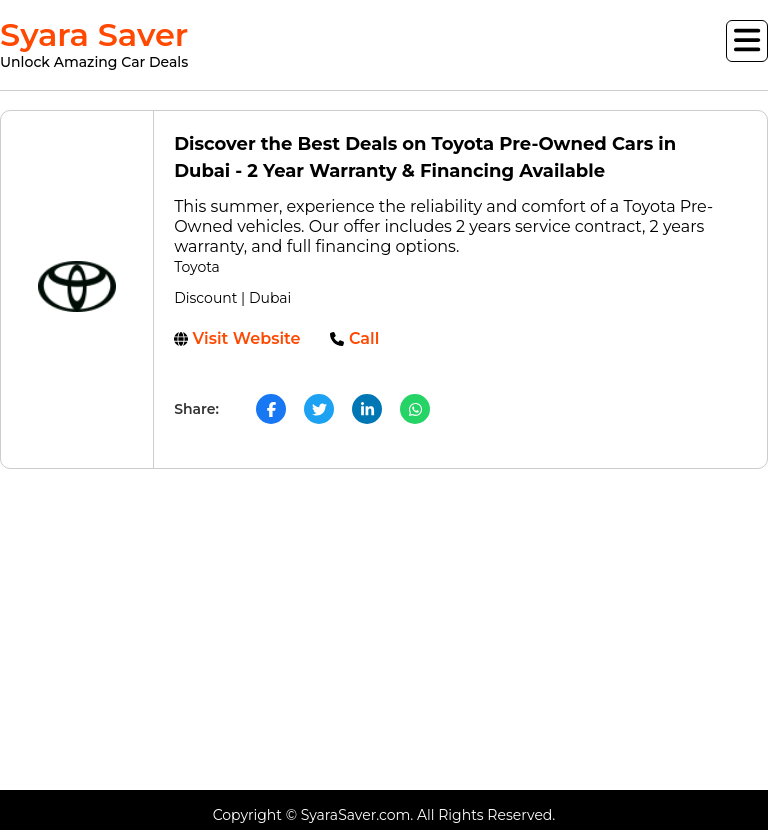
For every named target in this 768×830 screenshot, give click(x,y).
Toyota (197, 267)
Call (354, 338)
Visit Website (237, 338)
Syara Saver (94, 44)
